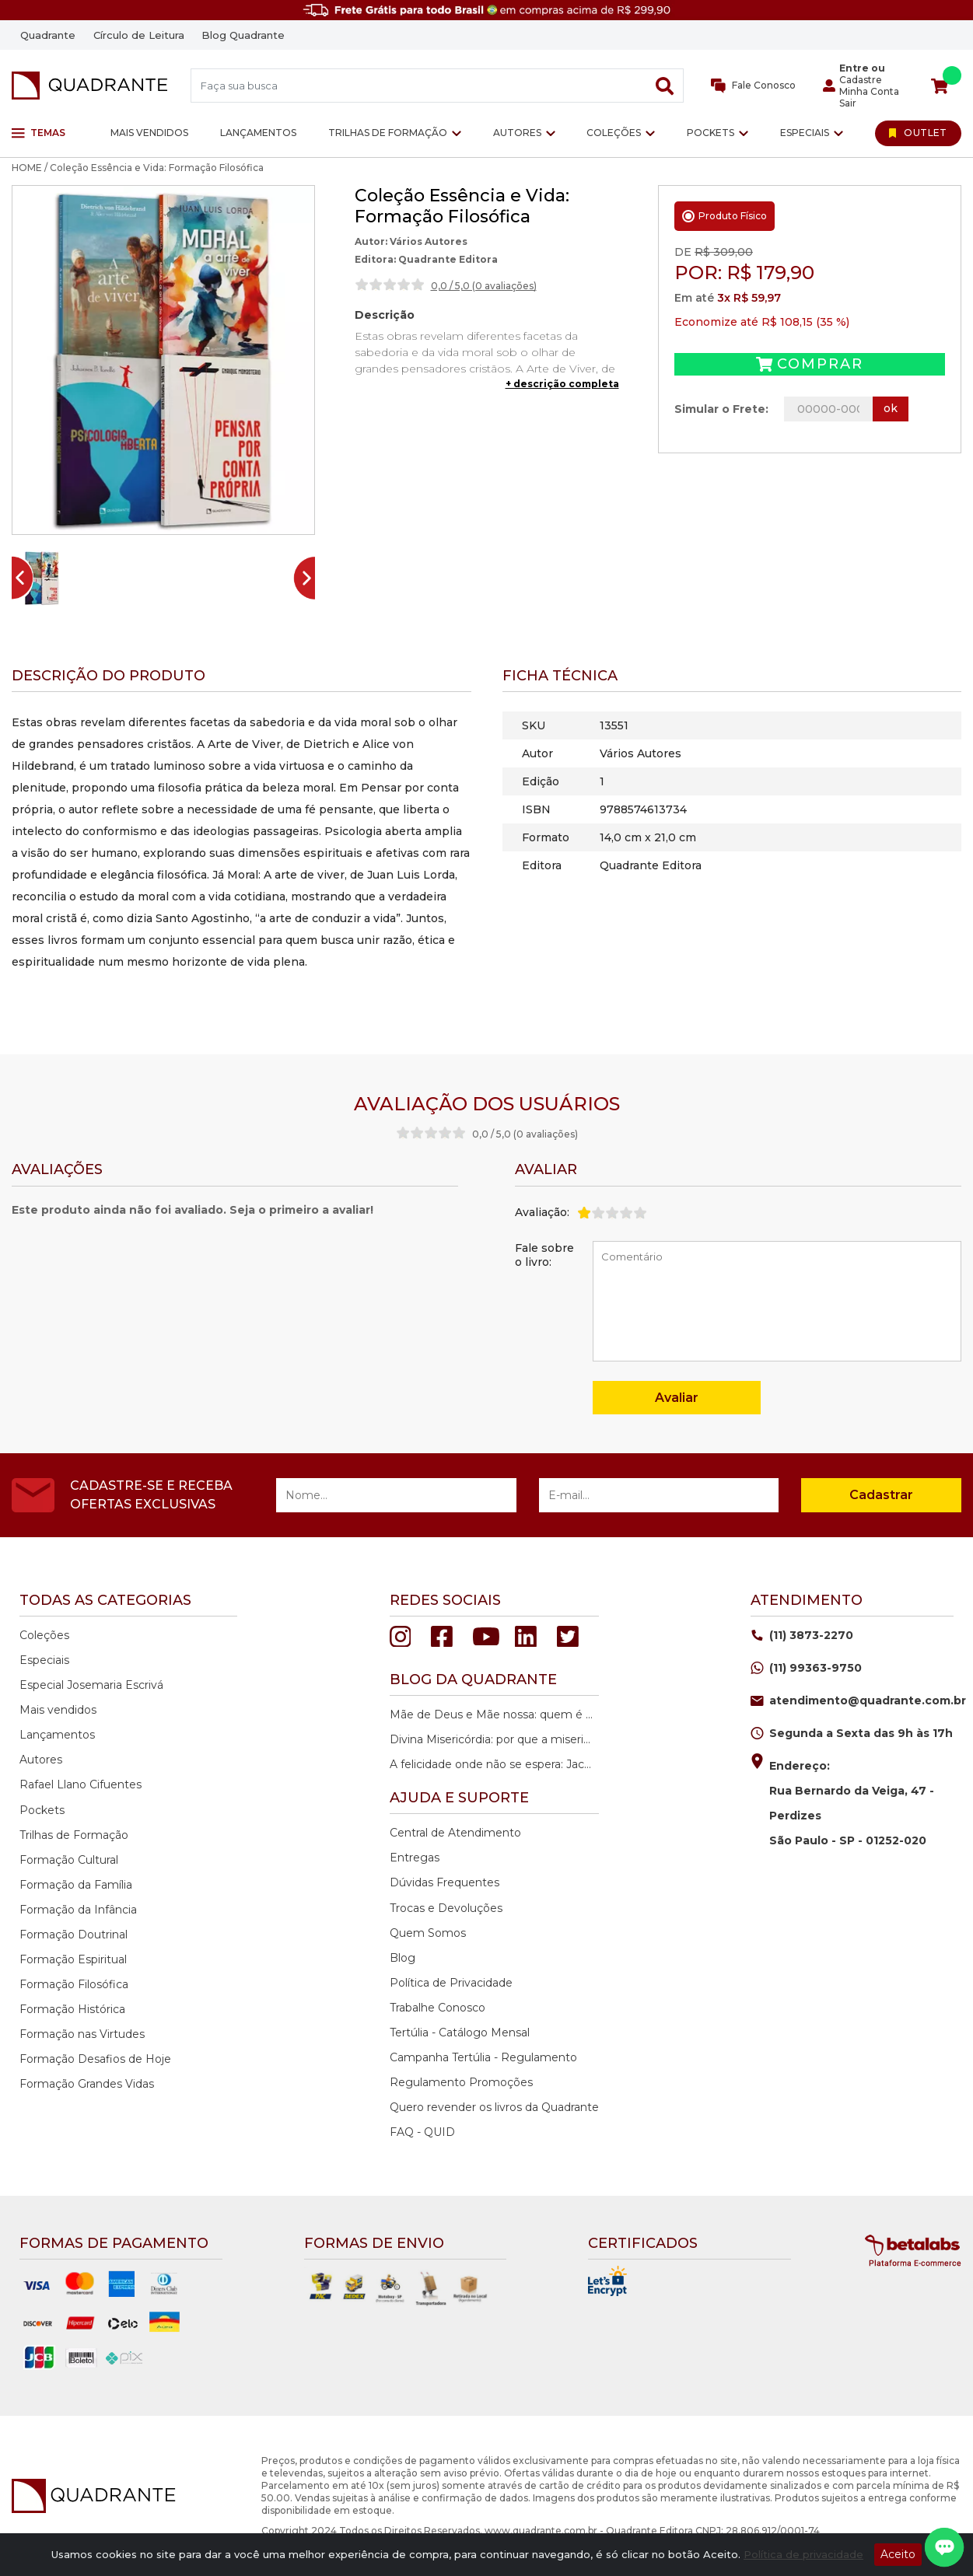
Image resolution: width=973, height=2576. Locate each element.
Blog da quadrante (473, 1679)
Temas (38, 132)
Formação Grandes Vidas (86, 2084)
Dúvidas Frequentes (444, 1882)
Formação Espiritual (73, 1959)
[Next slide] (310, 578)
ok (891, 408)
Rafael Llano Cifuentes (80, 1784)
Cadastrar (881, 1494)
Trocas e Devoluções (446, 1908)
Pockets (710, 132)
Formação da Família (75, 1885)
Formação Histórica (72, 2009)
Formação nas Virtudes (82, 2034)
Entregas (414, 1858)
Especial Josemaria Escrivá (91, 1685)
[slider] (390, 284)
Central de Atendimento (455, 1833)
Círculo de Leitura (138, 35)
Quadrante (47, 35)
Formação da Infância (78, 1910)
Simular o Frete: (721, 409)
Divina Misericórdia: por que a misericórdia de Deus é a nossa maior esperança (493, 1739)
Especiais (804, 132)
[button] (42, 578)
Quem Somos (428, 1933)
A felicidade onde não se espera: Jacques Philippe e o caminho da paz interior (493, 1764)
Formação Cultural (68, 1860)
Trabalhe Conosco (437, 2008)
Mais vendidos (149, 132)
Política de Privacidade (451, 1983)
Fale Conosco (753, 86)
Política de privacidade (803, 2554)
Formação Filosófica (73, 1984)
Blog (402, 1958)
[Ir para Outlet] (918, 133)
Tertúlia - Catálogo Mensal (460, 2032)
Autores (517, 132)
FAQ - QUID (422, 2132)
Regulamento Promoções (461, 2082)
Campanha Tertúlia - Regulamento (483, 2057)
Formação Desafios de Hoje (95, 2059)
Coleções (613, 132)
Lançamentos (258, 132)
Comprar (809, 363)
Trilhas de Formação (387, 132)
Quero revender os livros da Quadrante (494, 2107)
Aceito (897, 2554)
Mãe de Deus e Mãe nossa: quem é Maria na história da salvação (493, 1714)
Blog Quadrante (243, 35)
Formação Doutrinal (73, 1935)
